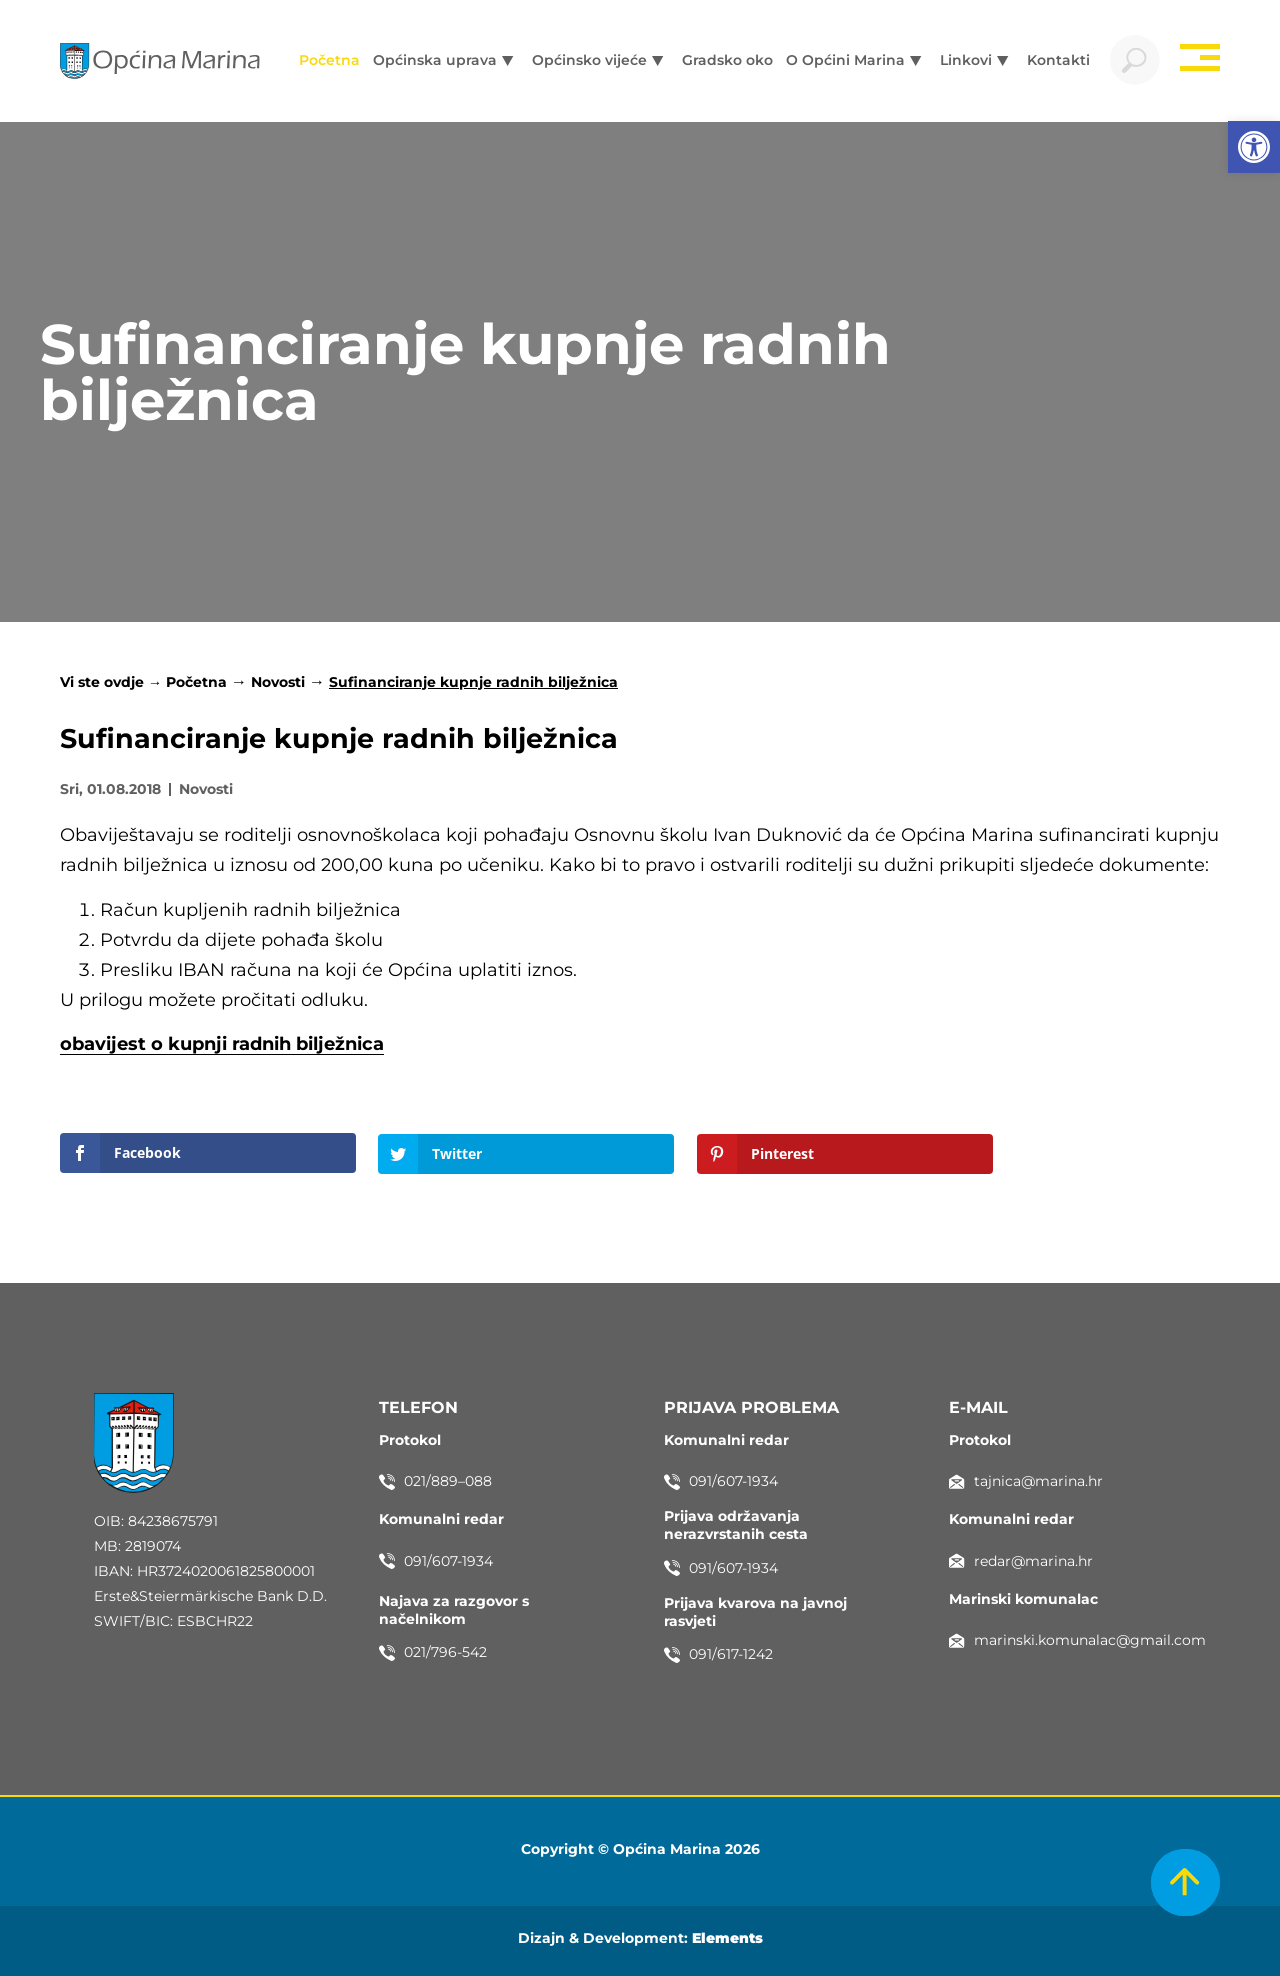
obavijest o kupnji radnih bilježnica (222, 1044)
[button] (1254, 147)
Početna (196, 682)
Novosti (278, 682)
